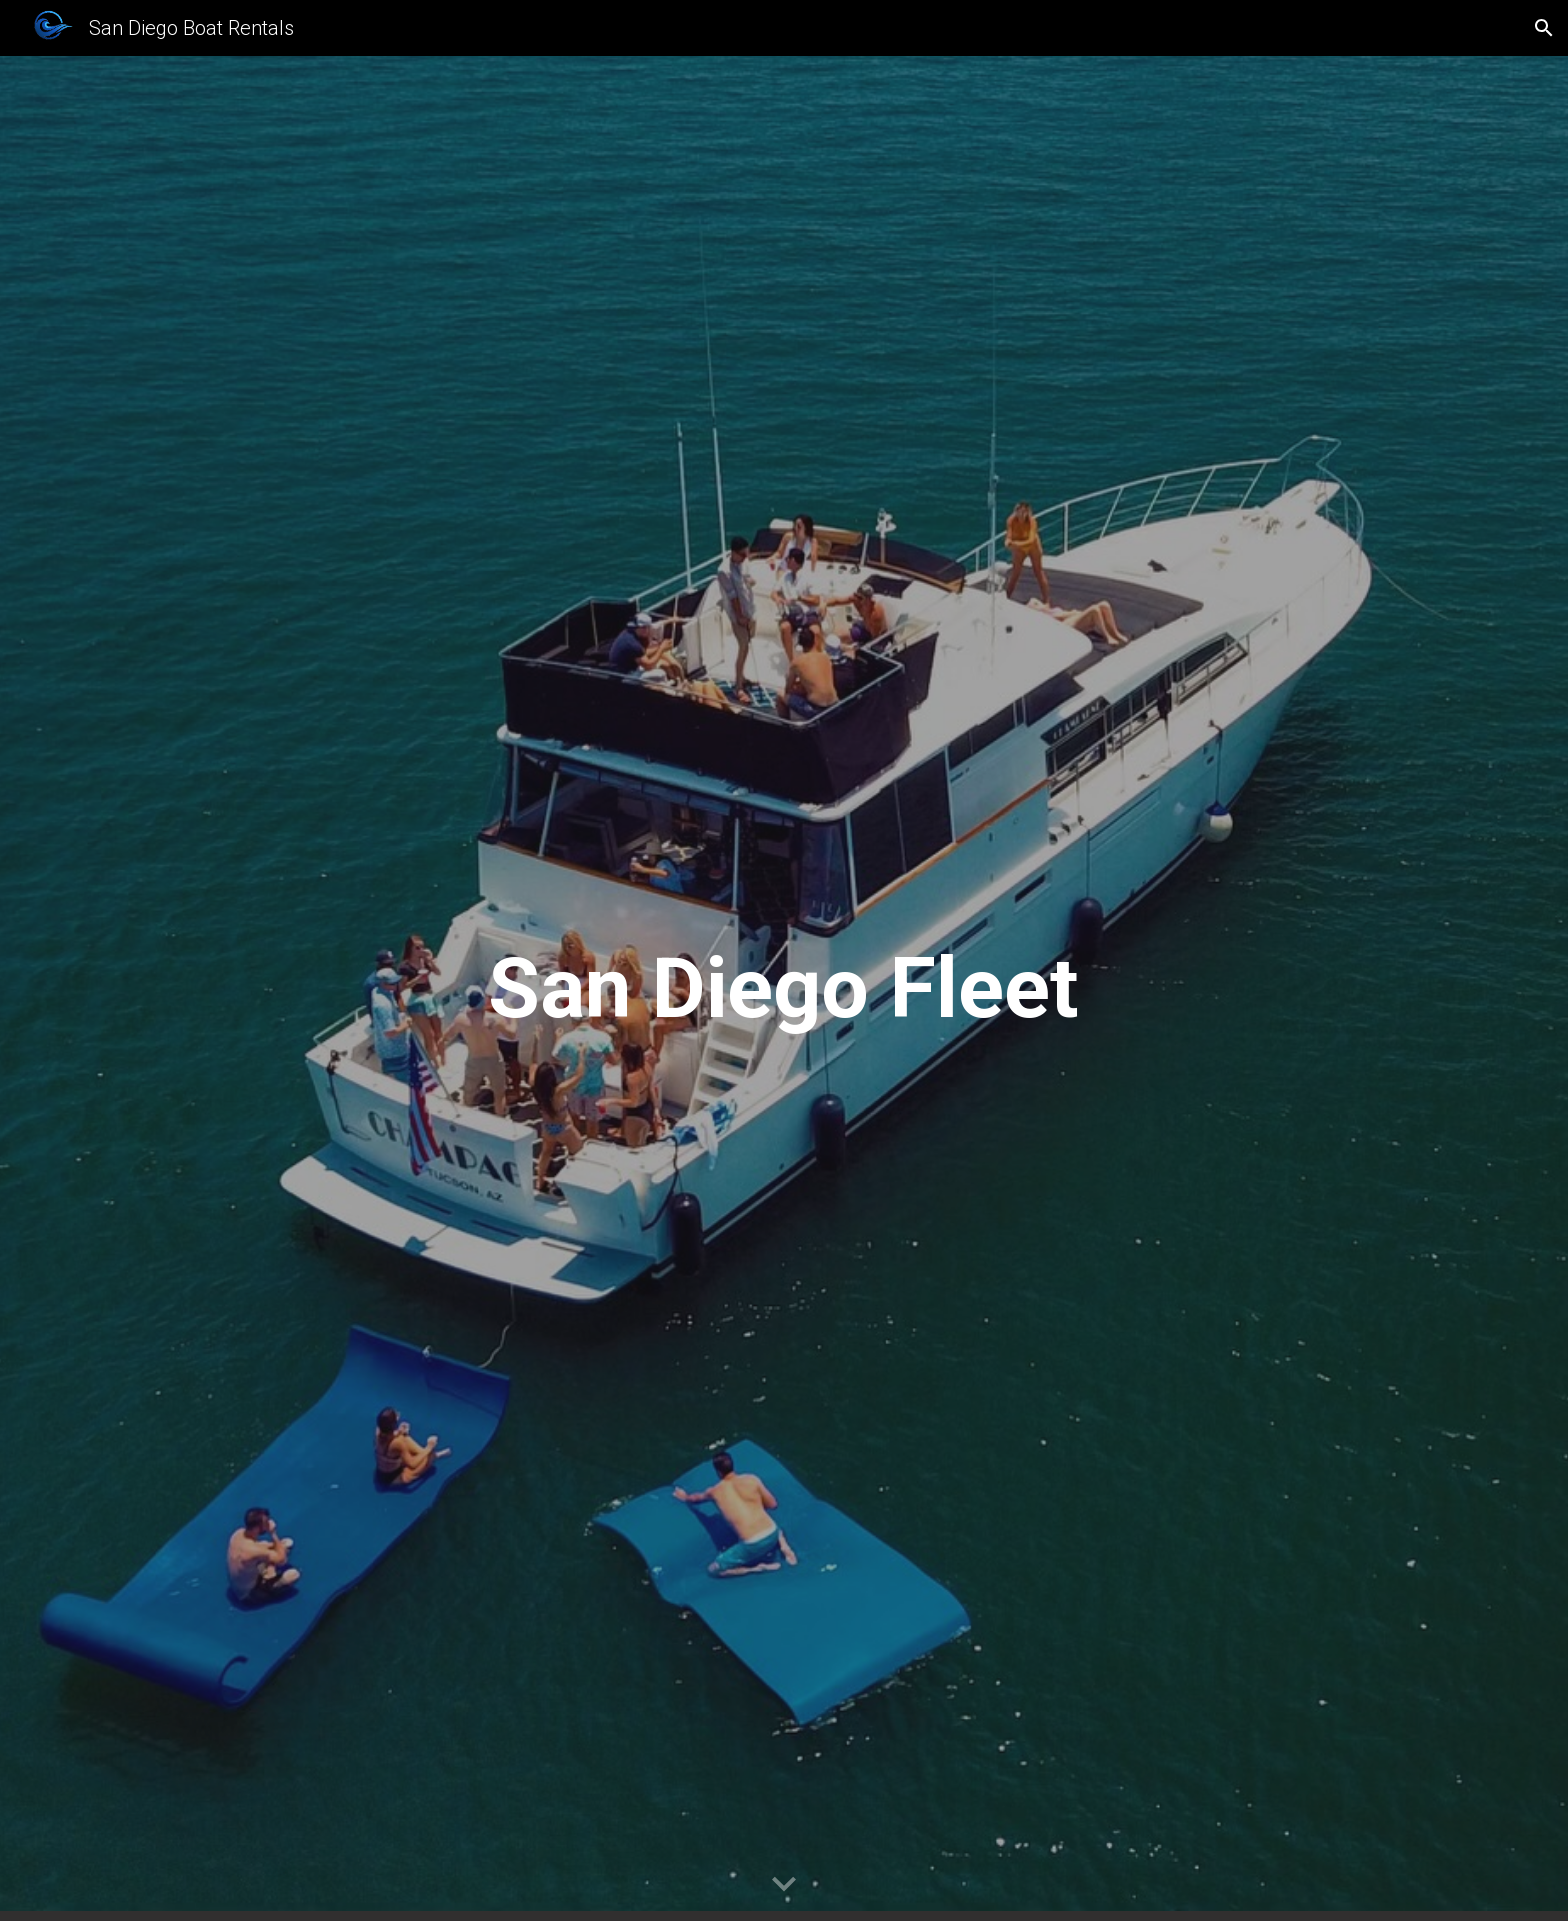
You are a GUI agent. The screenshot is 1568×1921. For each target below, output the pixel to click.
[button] (1544, 28)
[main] (784, 988)
